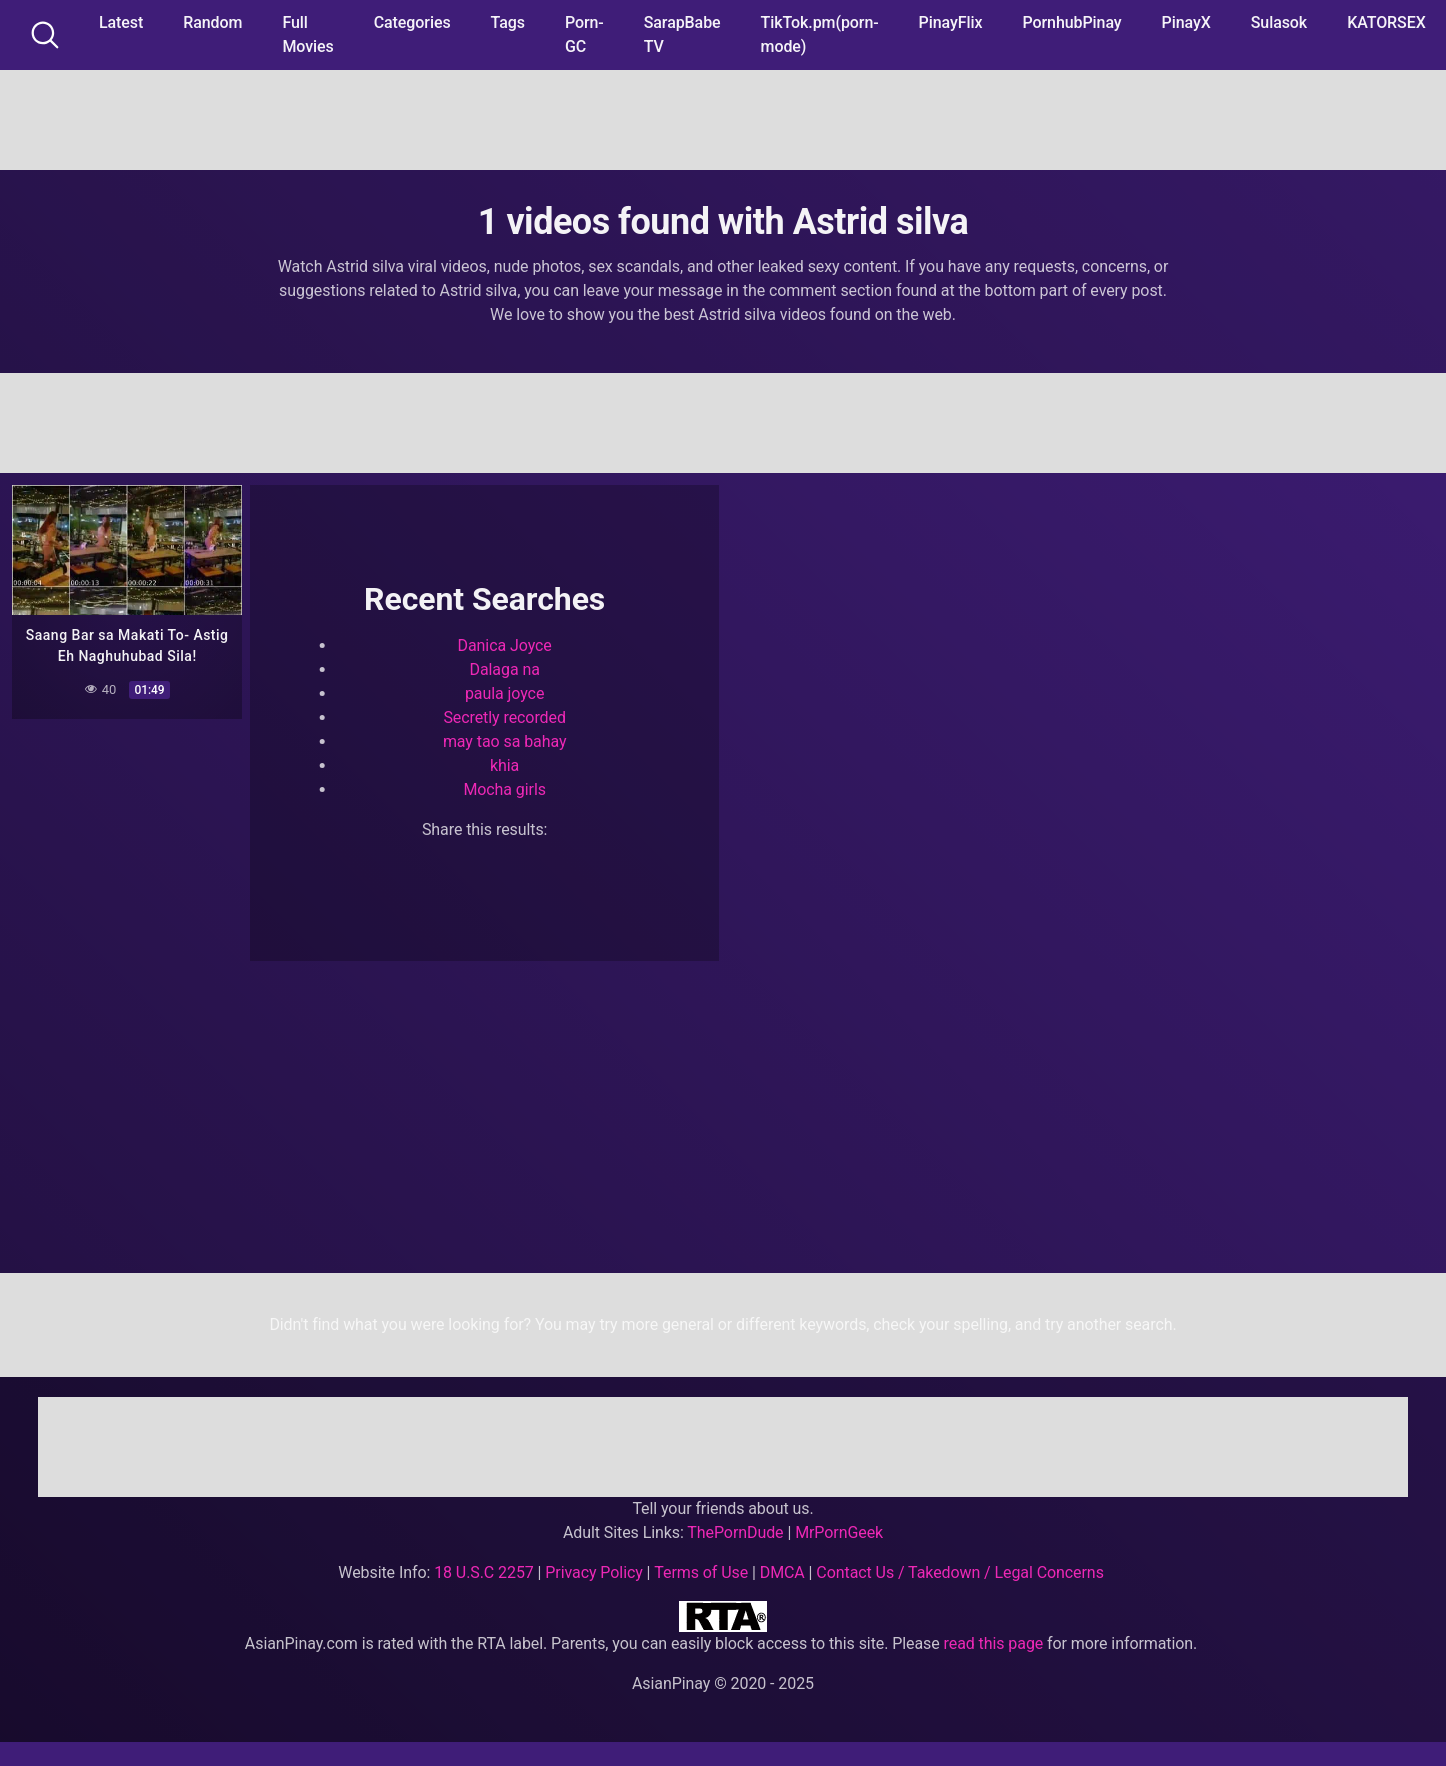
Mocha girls (504, 789)
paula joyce (504, 693)
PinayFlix (951, 22)
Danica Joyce (505, 645)
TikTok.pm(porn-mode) (820, 34)
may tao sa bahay (505, 741)
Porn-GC (584, 34)
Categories (412, 22)
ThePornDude (735, 1532)
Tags (508, 22)
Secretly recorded (504, 717)
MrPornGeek (839, 1532)
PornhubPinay (1071, 22)
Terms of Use (701, 1572)
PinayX (1186, 22)
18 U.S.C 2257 (484, 1572)
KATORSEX (1386, 22)
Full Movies (307, 34)
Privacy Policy (593, 1572)
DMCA (782, 1572)
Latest (121, 22)
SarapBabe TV (682, 34)
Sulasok (1279, 22)
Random (212, 22)
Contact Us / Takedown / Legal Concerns (959, 1572)
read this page (994, 1643)
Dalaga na (505, 669)
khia (504, 765)
